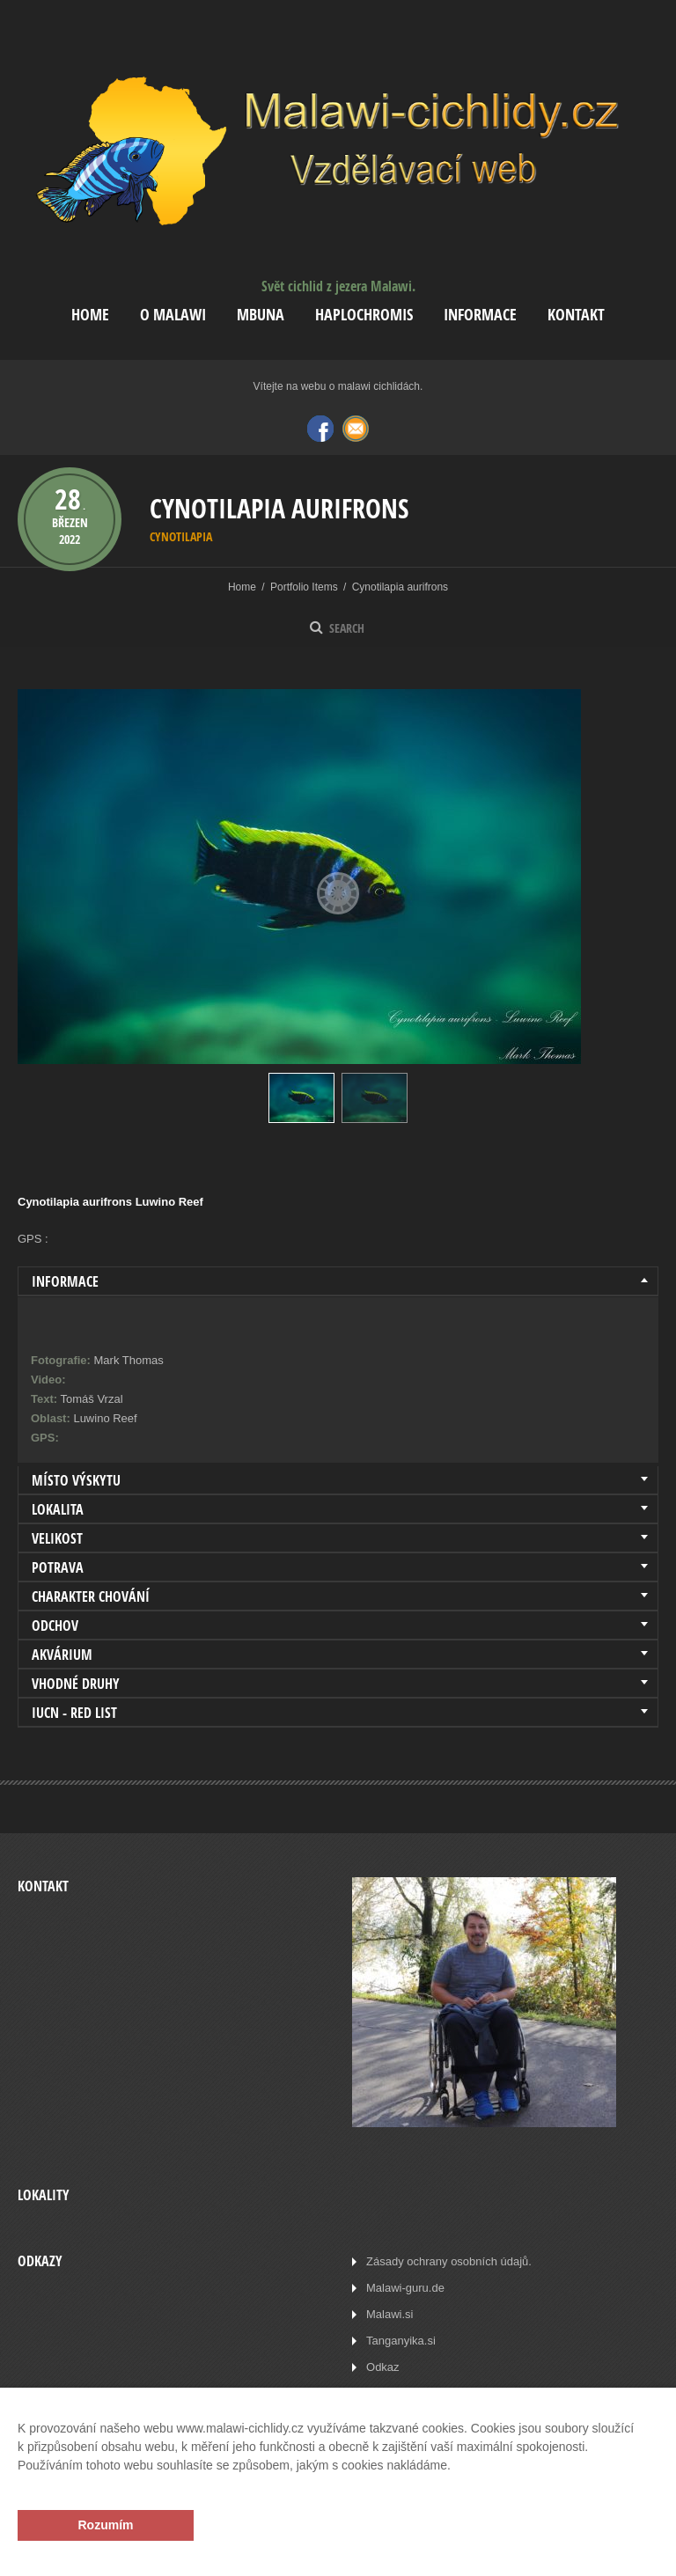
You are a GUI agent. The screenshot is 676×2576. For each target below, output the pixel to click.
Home (90, 315)
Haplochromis (364, 315)
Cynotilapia (181, 536)
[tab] (338, 1281)
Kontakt (576, 315)
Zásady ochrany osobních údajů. (449, 2261)
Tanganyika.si (401, 2340)
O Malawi (173, 315)
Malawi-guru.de (405, 2287)
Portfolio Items (304, 587)
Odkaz (383, 2367)
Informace (480, 315)
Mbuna (260, 315)
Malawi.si (389, 2314)
